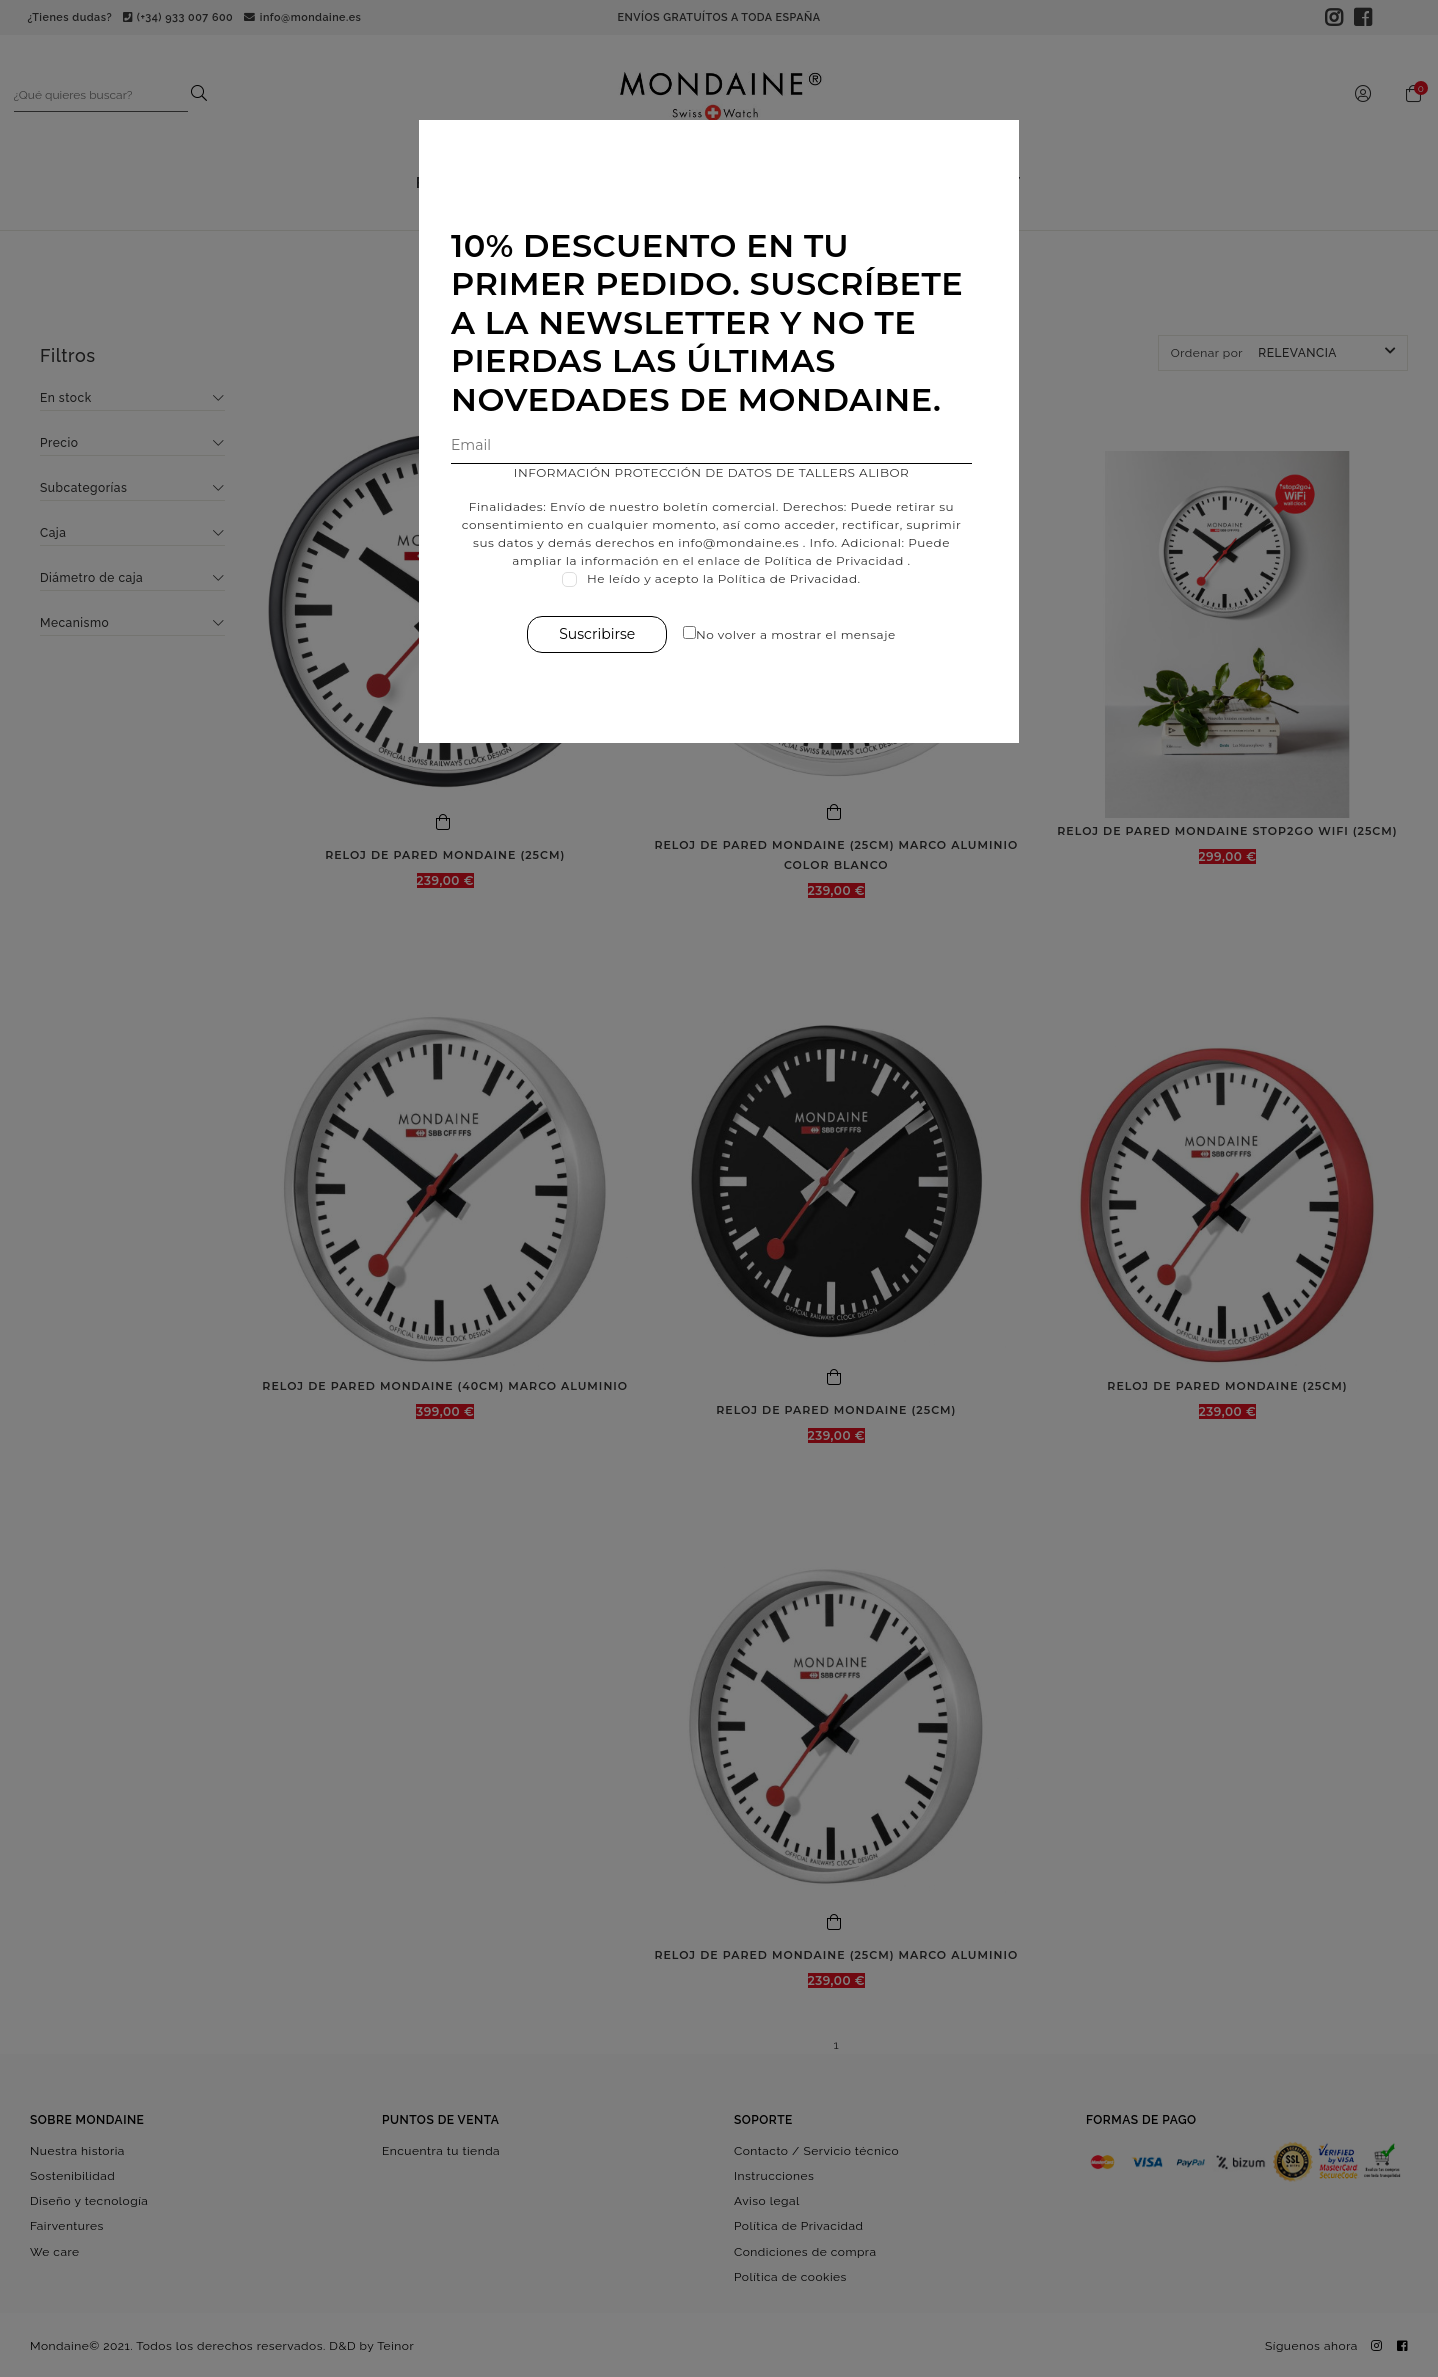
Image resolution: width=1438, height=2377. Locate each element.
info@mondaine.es (738, 542)
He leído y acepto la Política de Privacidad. (724, 578)
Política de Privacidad (834, 560)
